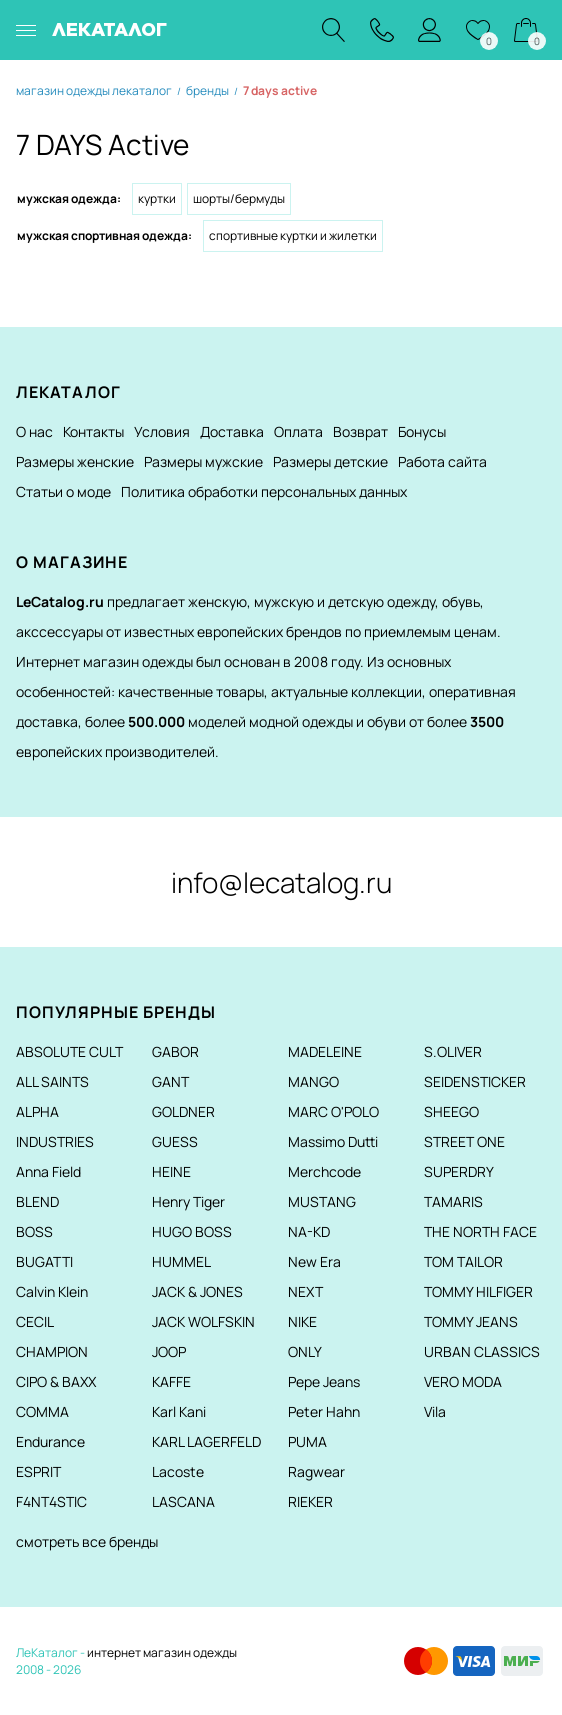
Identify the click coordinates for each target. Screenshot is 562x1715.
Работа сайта (442, 461)
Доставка (232, 431)
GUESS (175, 1141)
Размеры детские (330, 461)
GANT (170, 1081)
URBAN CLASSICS (482, 1351)
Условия (162, 431)
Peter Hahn (324, 1411)
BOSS (34, 1231)
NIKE (302, 1321)
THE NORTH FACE (480, 1231)
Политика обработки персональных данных (264, 491)
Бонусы (422, 431)
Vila (435, 1411)
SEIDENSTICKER (475, 1081)
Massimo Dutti (333, 1141)
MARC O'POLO (333, 1111)
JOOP (169, 1351)
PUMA (307, 1441)
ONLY (305, 1351)
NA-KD (309, 1231)
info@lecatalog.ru (281, 882)
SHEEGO (451, 1111)
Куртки (157, 198)
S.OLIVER (453, 1051)
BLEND (37, 1201)
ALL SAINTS (52, 1081)
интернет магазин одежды (162, 1652)
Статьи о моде (63, 491)
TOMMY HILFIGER (478, 1291)
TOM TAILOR (463, 1261)
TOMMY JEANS (471, 1321)
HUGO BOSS (192, 1231)
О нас (34, 431)
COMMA (42, 1411)
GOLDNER (183, 1111)
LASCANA (183, 1501)
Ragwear (316, 1471)
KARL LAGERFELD (206, 1441)
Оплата (298, 431)
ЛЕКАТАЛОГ (109, 29)
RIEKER (310, 1501)
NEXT (305, 1291)
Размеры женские (75, 461)
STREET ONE (464, 1141)
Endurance (50, 1441)
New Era (314, 1261)
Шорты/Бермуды (239, 198)
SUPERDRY (459, 1171)
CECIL (35, 1321)
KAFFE (171, 1381)
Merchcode (324, 1171)
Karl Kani (179, 1411)
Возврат (360, 431)
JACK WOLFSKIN (203, 1321)
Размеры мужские (203, 461)
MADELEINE (325, 1051)
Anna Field (48, 1171)
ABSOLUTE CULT (69, 1051)
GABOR (175, 1051)
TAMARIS (453, 1201)
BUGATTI (44, 1261)
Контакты (93, 431)
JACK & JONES (197, 1291)
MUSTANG (322, 1201)
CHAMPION (52, 1351)
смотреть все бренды (87, 1541)
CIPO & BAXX (56, 1381)
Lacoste (178, 1471)
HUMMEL (181, 1261)
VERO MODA (463, 1381)
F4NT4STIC (51, 1501)
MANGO (313, 1081)
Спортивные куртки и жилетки (293, 235)
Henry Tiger (188, 1201)
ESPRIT (38, 1471)
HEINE (171, 1171)
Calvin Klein (52, 1291)
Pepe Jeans (324, 1381)
